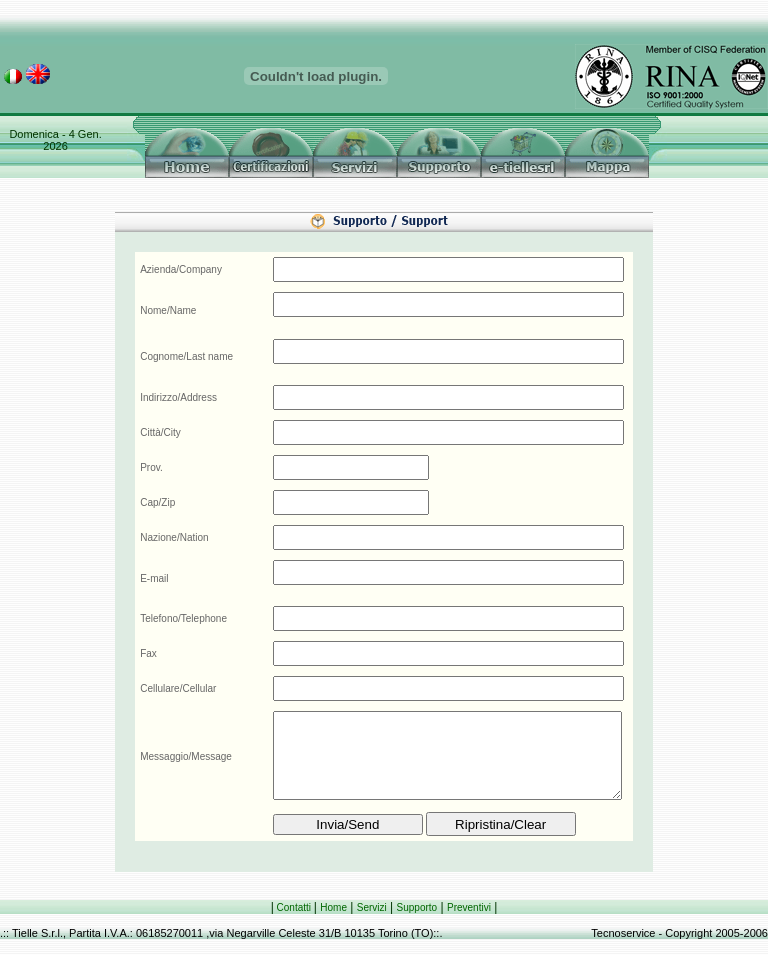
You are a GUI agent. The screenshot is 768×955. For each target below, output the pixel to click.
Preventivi (469, 907)
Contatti (294, 907)
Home (333, 907)
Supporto (417, 907)
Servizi (372, 907)
